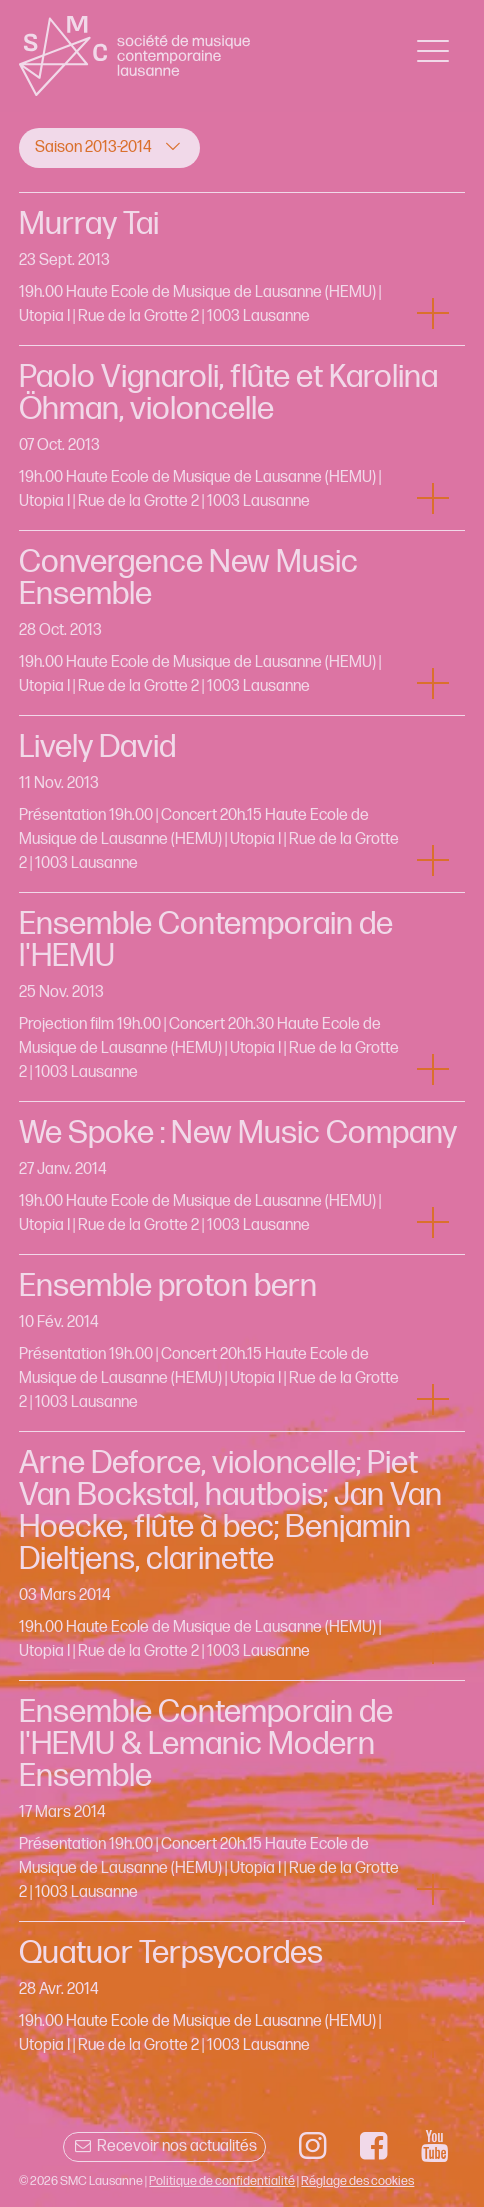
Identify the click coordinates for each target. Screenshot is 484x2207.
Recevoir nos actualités (164, 2146)
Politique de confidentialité (222, 2181)
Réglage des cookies (357, 2181)
